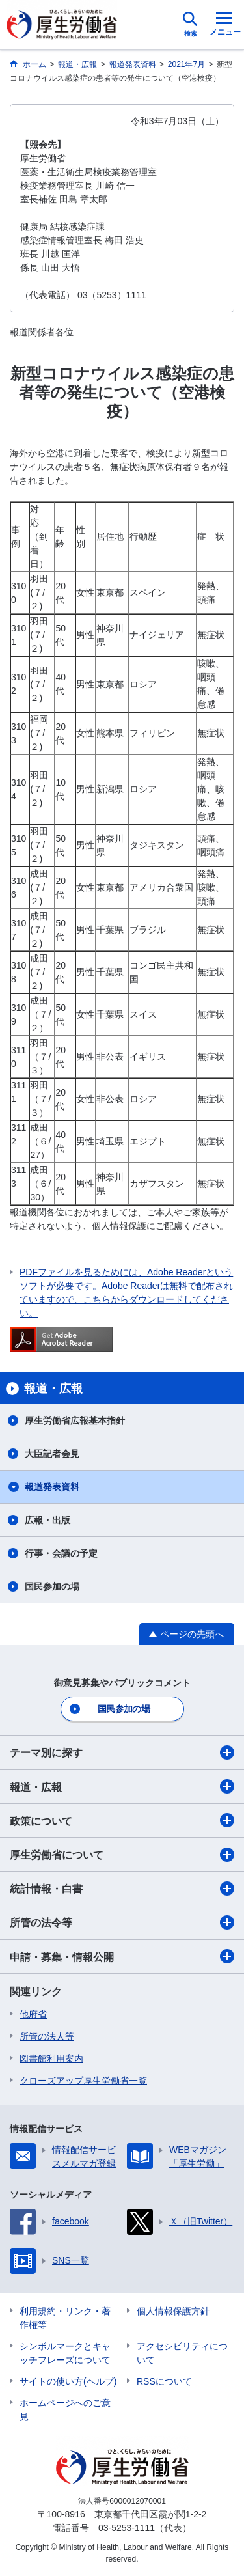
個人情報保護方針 (173, 2311)
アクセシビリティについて (182, 2353)
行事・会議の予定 (61, 1553)
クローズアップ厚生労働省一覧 (83, 2080)
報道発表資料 (52, 1487)
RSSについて (164, 2381)
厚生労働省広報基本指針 (75, 1420)
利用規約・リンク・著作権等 (65, 2318)
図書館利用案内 (51, 2058)
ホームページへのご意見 (65, 2410)
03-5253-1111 (126, 2528)
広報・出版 (47, 1520)
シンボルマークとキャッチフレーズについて (65, 2353)
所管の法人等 (47, 2036)
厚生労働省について (122, 1855)
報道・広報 (122, 1786)
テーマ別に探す (122, 1752)
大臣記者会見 (52, 1453)
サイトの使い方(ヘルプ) (68, 2381)
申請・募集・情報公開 (122, 1956)
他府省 (33, 2014)
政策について (122, 1820)
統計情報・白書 (122, 1888)
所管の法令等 (122, 1922)
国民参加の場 (52, 1586)
